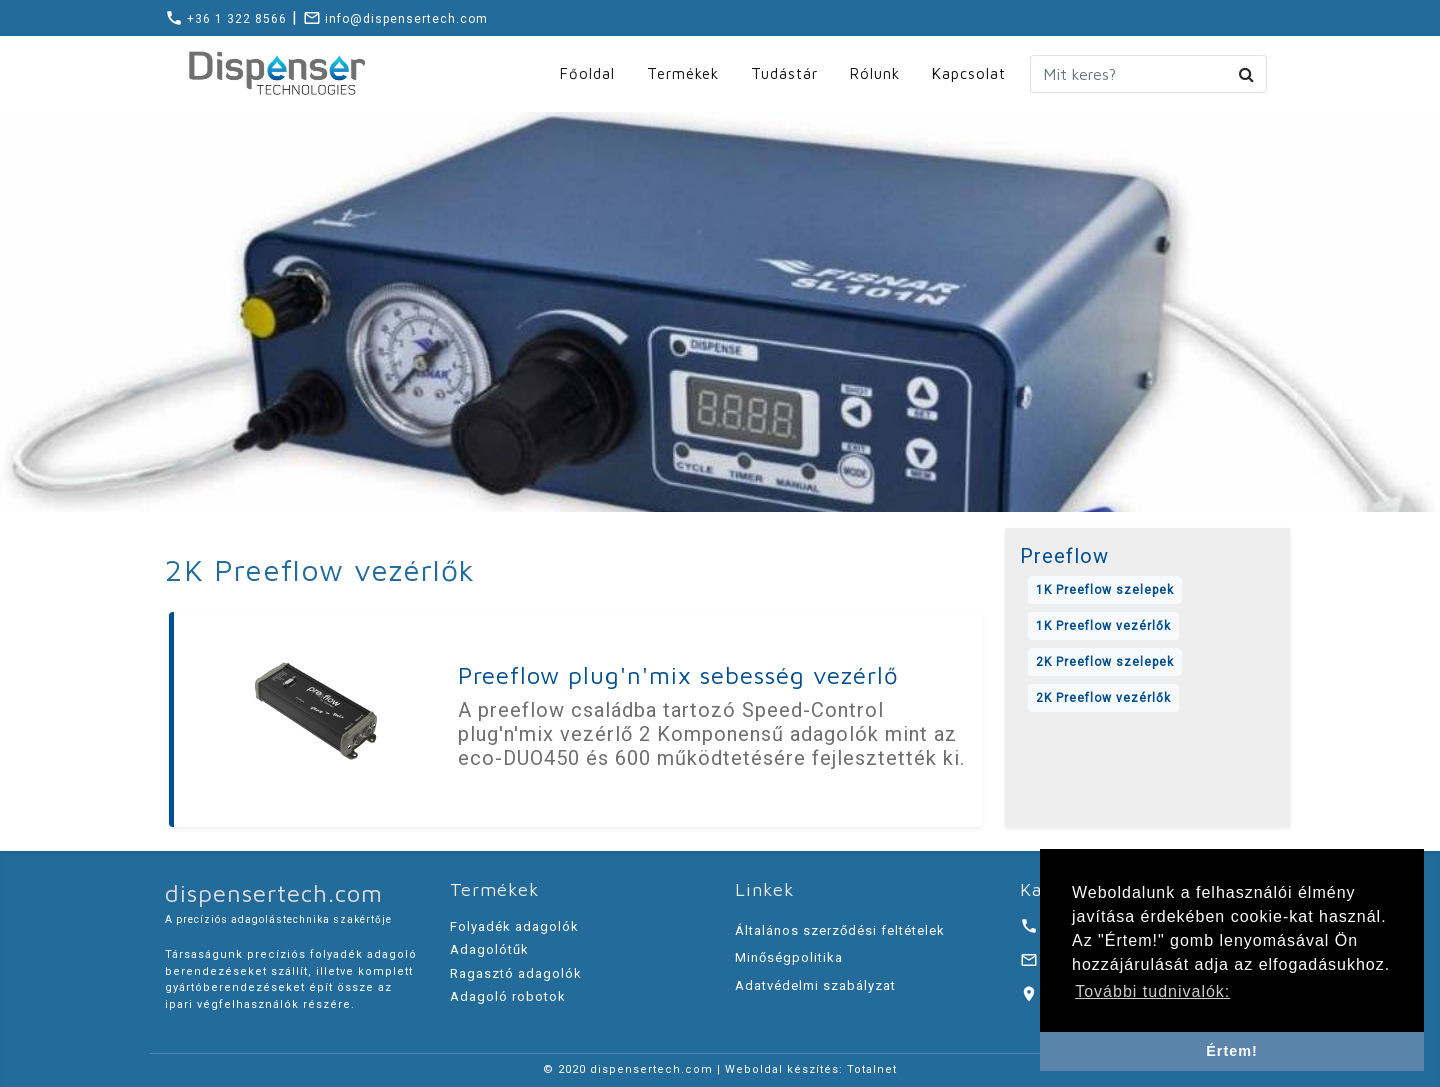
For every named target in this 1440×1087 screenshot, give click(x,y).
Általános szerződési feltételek (840, 930)
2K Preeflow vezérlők (1103, 698)
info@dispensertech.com (395, 19)
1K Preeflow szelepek (1105, 590)
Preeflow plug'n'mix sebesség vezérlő (678, 675)
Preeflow (1064, 556)
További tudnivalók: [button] (1152, 991)
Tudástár (784, 73)
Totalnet (872, 1069)
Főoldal (587, 73)
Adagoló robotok (508, 996)
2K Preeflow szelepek (1105, 662)
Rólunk (875, 73)
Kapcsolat (969, 73)
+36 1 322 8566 (226, 19)
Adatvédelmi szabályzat (815, 985)
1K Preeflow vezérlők (1103, 626)
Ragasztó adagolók (516, 973)
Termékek (683, 73)
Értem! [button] (1232, 1051)
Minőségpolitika (789, 957)
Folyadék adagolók (514, 926)
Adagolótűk (489, 949)
